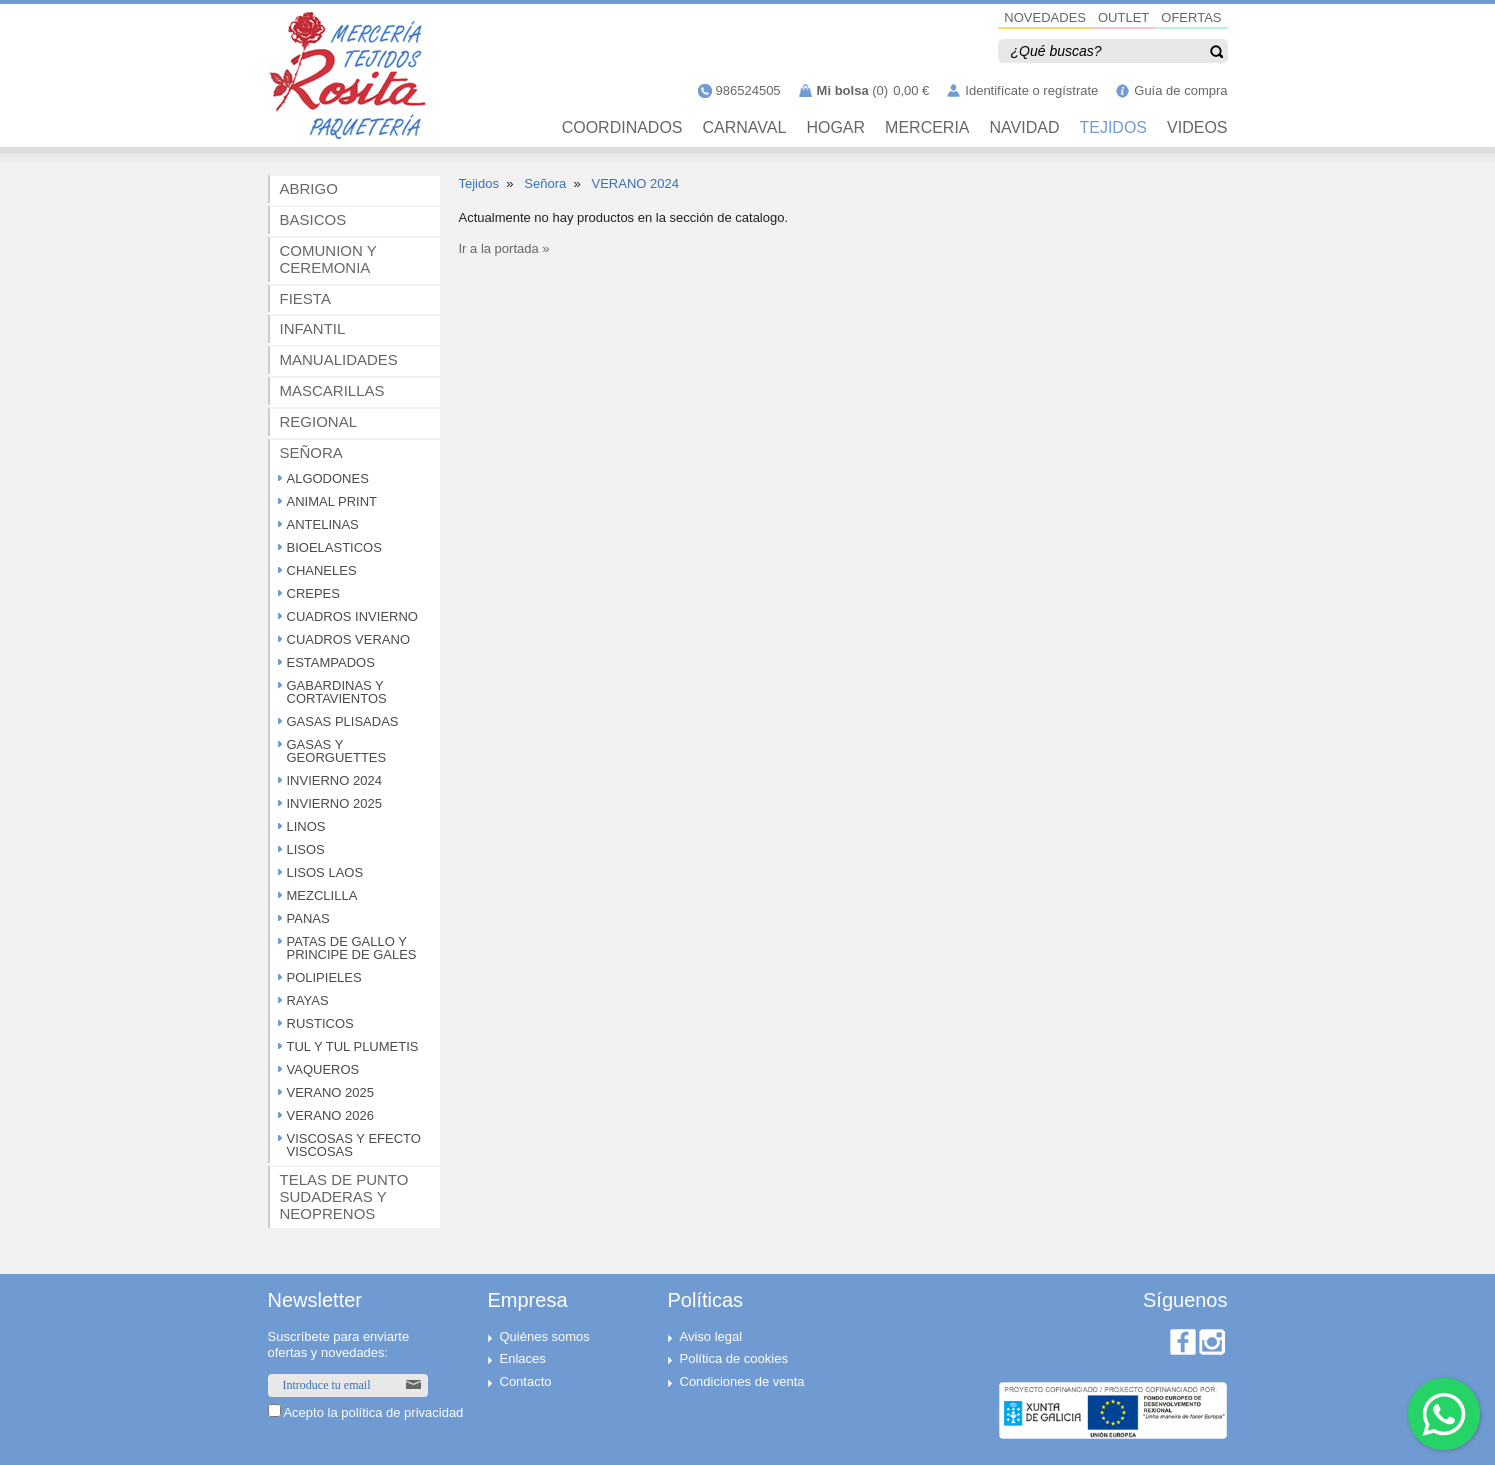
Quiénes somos (545, 1336)
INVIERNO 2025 (334, 803)
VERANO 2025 (330, 1092)
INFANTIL (313, 328)
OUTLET (1123, 17)
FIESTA (305, 298)
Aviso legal (711, 1336)
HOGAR (835, 128)
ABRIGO (309, 188)
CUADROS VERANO (349, 639)
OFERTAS (1191, 17)
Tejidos (479, 183)
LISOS (306, 849)
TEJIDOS (1113, 128)
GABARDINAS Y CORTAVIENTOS (337, 692)
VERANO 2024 (634, 183)
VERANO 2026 (330, 1115)
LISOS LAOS (325, 872)
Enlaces (523, 1358)
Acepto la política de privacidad (373, 1412)
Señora (545, 183)
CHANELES (322, 570)
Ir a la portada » (504, 248)
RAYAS (308, 1000)
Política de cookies (734, 1358)
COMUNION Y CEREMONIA (328, 259)
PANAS (308, 918)
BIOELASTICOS (334, 547)
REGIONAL (319, 421)
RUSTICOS (320, 1023)
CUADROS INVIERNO (352, 616)
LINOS (306, 826)
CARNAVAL (745, 128)
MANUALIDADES (339, 359)
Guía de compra (1180, 90)
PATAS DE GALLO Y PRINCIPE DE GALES (352, 948)
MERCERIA (927, 128)
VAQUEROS (323, 1069)
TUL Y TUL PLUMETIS (353, 1046)
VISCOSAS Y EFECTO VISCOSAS (354, 1145)
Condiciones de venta (742, 1381)
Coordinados (622, 128)
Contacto (526, 1381)
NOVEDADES (1045, 17)
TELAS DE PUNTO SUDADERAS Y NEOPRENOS (344, 1196)
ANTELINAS (323, 524)
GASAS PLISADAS (343, 721)
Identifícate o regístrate (1031, 90)
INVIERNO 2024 (334, 780)
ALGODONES (328, 478)
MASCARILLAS (332, 390)
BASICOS (313, 219)
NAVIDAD (1025, 128)
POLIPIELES (324, 977)
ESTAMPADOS (331, 662)
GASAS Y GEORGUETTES (337, 751)
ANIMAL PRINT (332, 501)
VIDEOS (1197, 128)
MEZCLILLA (322, 895)
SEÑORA (311, 452)
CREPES (313, 593)
